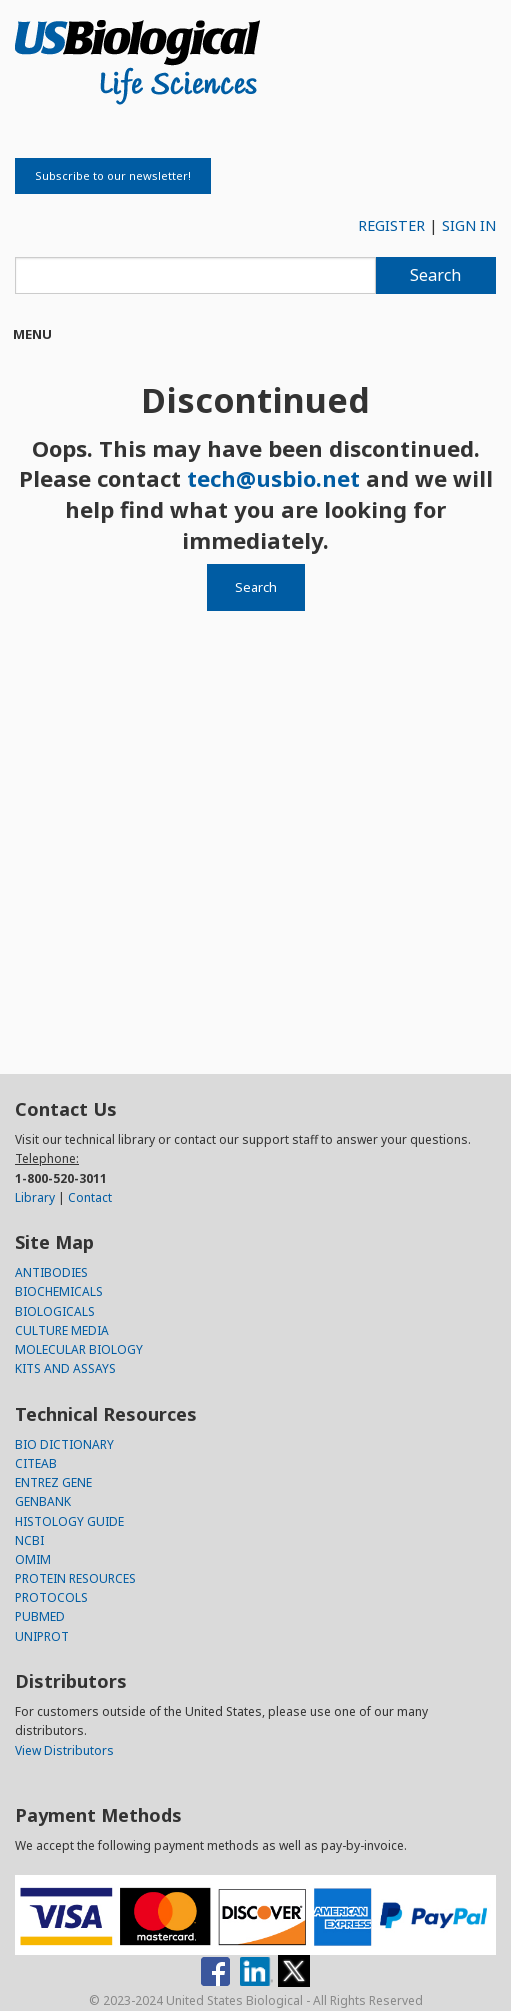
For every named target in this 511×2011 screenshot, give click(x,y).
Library (35, 1197)
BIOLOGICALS (55, 1311)
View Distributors (64, 1750)
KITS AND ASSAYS (65, 1368)
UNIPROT (42, 1636)
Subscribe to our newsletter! (113, 175)
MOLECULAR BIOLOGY (79, 1349)
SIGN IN (469, 225)
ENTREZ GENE (53, 1482)
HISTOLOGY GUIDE (69, 1521)
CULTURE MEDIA (62, 1330)
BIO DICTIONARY (64, 1444)
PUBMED (40, 1616)
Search (435, 275)
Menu (32, 334)
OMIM (33, 1559)
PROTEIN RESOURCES (75, 1578)
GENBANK (43, 1501)
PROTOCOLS (51, 1597)
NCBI (29, 1540)
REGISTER (391, 225)
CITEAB (36, 1463)
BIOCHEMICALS (59, 1291)
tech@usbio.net (273, 478)
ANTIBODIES (51, 1272)
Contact (90, 1197)
